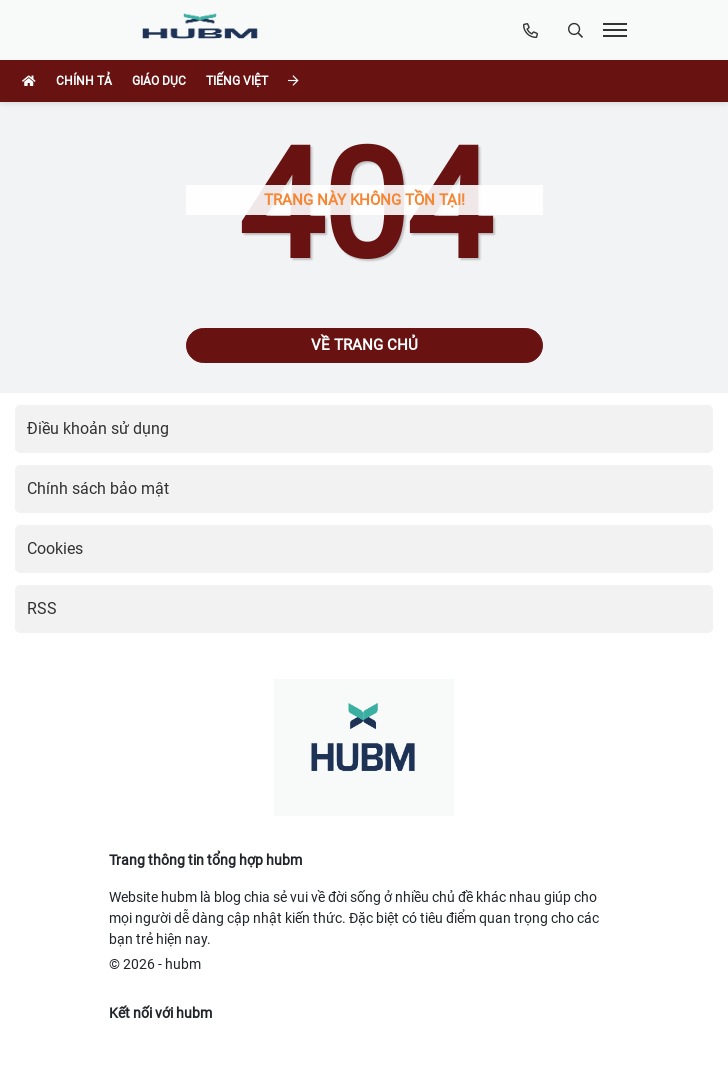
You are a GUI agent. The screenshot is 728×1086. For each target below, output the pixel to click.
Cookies (55, 548)
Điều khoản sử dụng (98, 428)
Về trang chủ (364, 345)
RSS (42, 608)
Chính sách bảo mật (98, 488)
